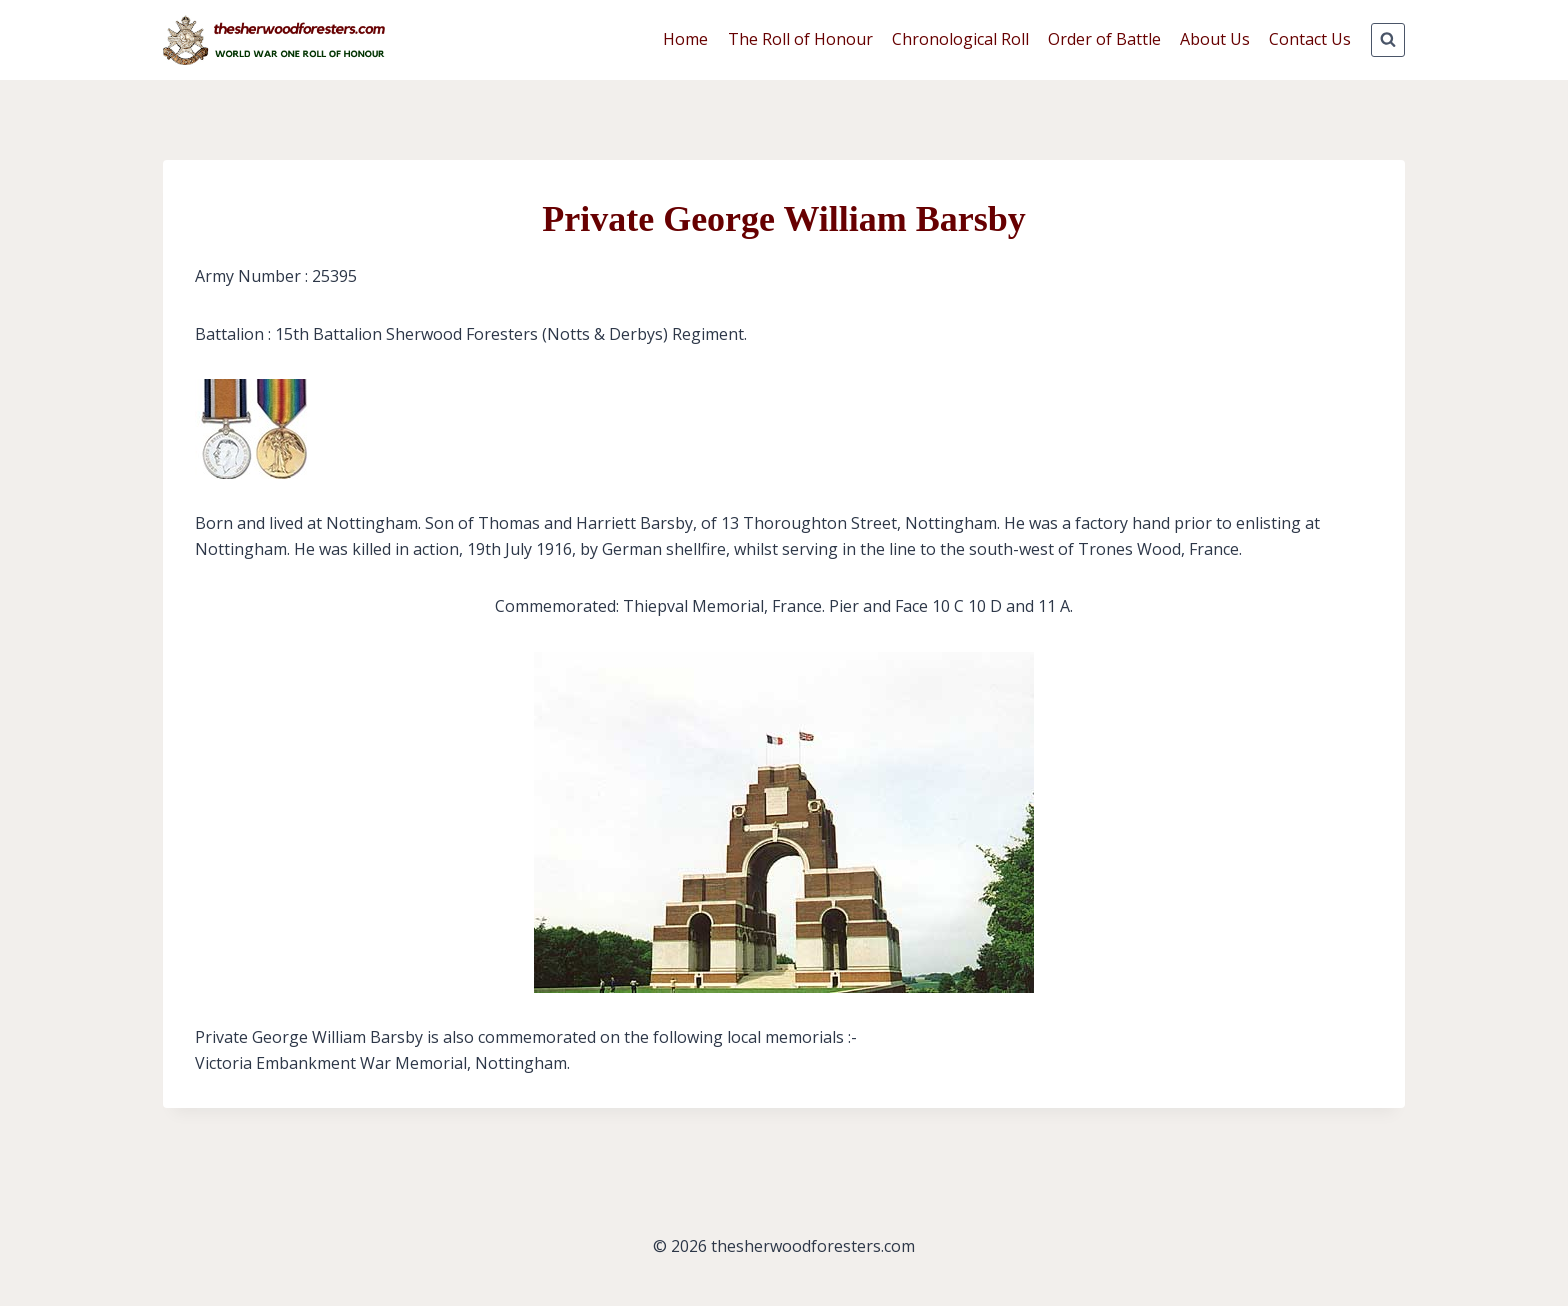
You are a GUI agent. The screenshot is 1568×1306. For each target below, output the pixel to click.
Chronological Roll (960, 39)
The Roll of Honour (800, 39)
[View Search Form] (1388, 40)
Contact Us (1310, 39)
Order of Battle (1104, 39)
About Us (1215, 39)
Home (685, 39)
